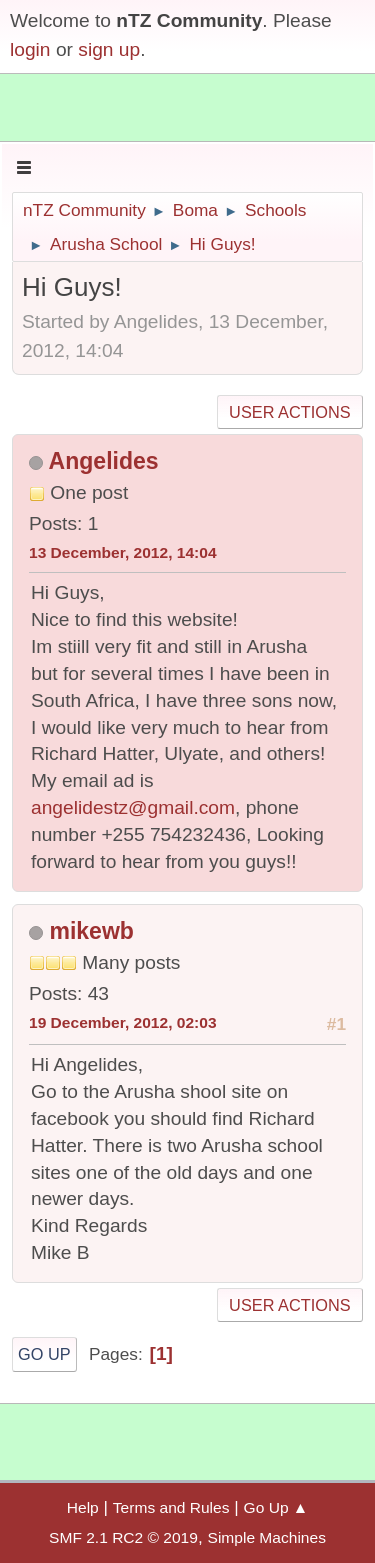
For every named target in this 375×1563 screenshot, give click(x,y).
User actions (289, 412)
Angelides (104, 461)
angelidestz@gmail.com (133, 807)
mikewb (91, 931)
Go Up (44, 1354)
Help (83, 1507)
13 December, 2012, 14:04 (123, 552)
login (30, 49)
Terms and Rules (171, 1507)
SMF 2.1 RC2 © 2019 (123, 1537)
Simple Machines (267, 1537)
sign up (109, 49)
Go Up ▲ (276, 1507)
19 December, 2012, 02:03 (123, 1022)
